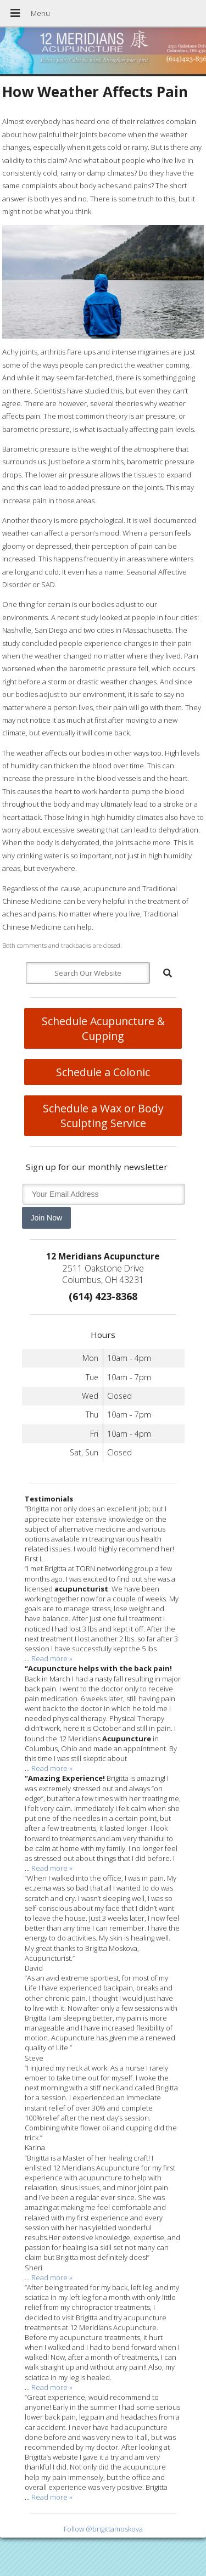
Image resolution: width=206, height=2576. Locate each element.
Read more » (52, 1658)
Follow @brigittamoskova (103, 2529)
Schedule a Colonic (103, 1072)
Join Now (47, 1217)
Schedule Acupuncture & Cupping (103, 1028)
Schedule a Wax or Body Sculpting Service (103, 1115)
